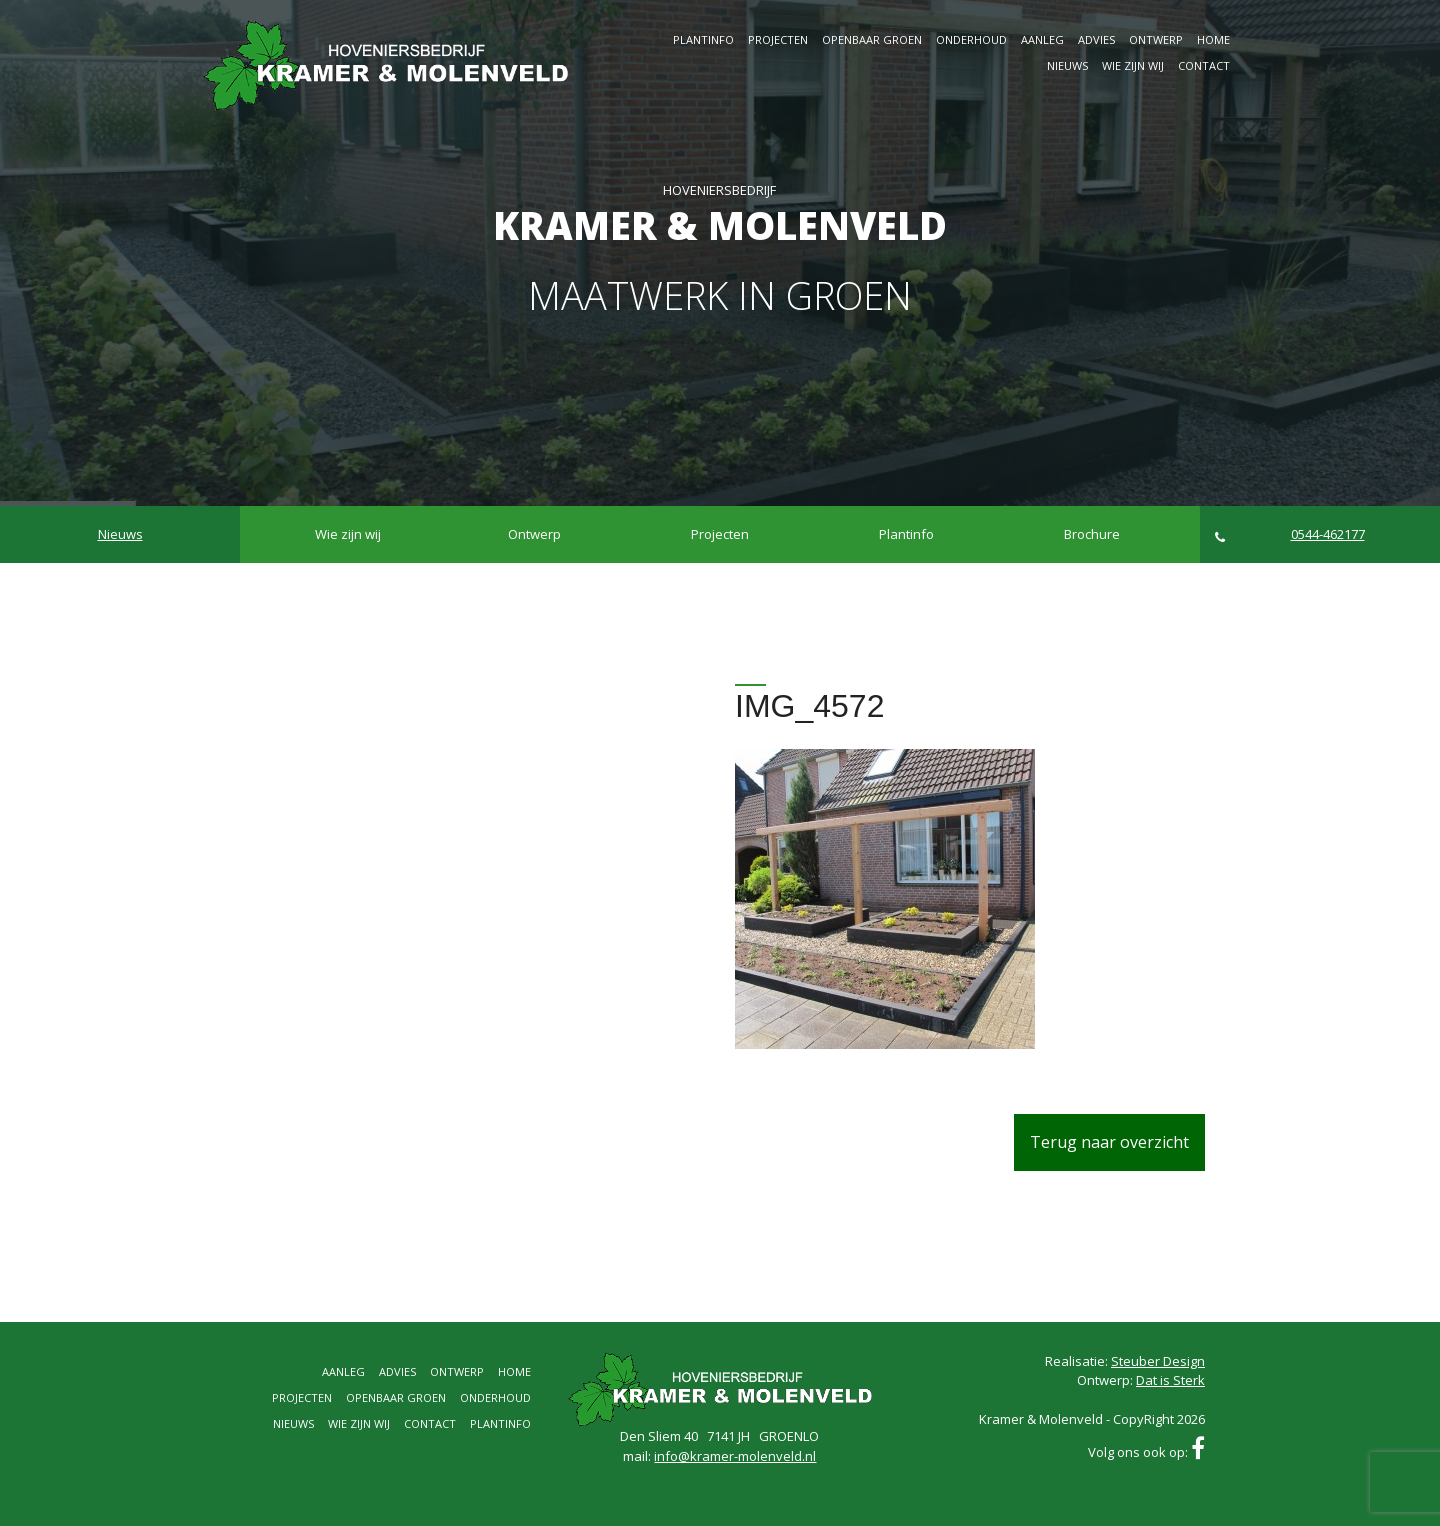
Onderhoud (971, 39)
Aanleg (1042, 39)
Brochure (1092, 534)
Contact (1204, 65)
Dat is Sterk (1170, 1380)
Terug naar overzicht (1109, 1142)
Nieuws (1067, 65)
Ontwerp (1156, 39)
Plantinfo (703, 39)
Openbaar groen (872, 39)
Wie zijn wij (1133, 65)
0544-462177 (1290, 534)
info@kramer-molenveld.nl (735, 1456)
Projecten (778, 39)
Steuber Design (1158, 1361)
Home (1213, 39)
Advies (1096, 39)
